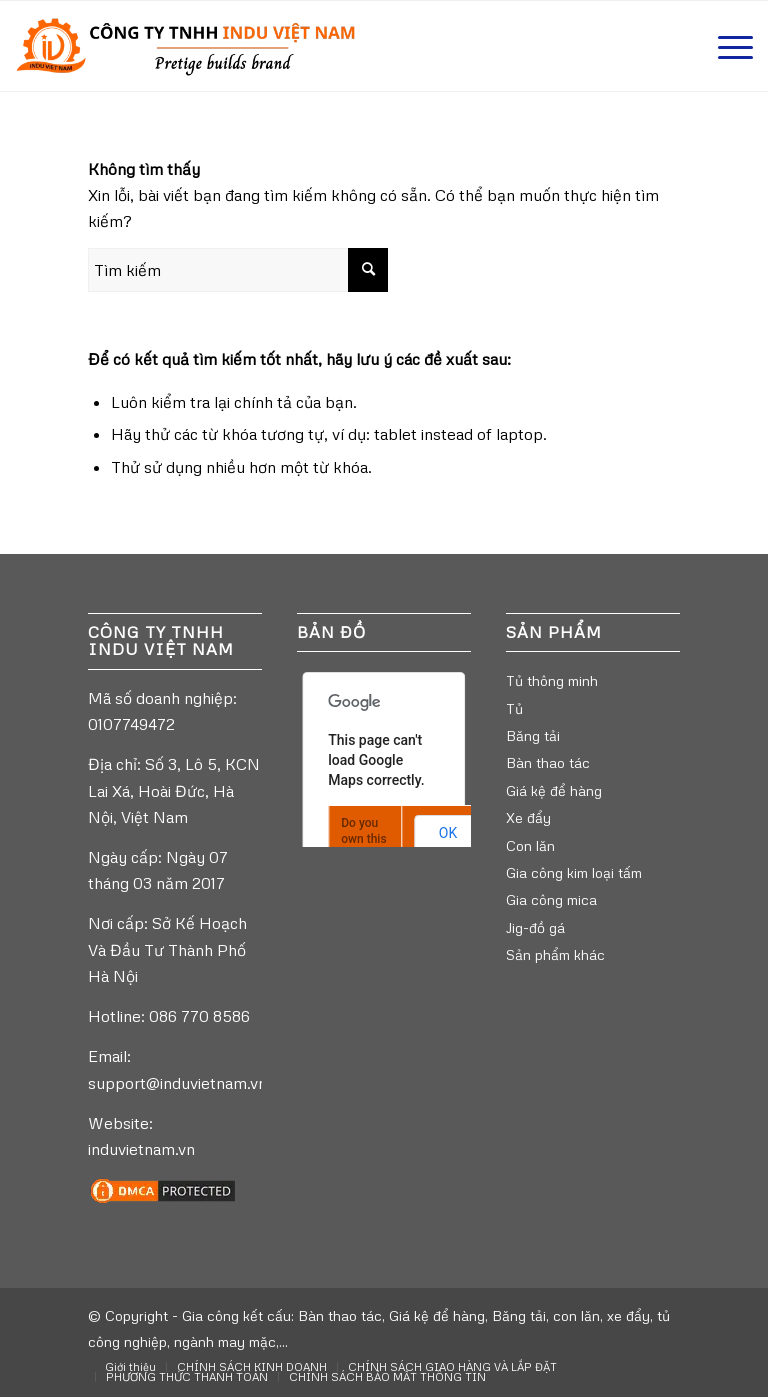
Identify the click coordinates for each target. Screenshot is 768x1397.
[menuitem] (130, 1367)
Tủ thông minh (552, 680)
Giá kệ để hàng (554, 790)
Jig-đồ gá (535, 927)
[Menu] (725, 46)
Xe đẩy (528, 817)
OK (448, 833)
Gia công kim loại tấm (574, 872)
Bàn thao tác (548, 762)
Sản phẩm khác (555, 954)
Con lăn (530, 845)
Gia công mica (551, 899)
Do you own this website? (365, 839)
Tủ (514, 708)
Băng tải (533, 735)
